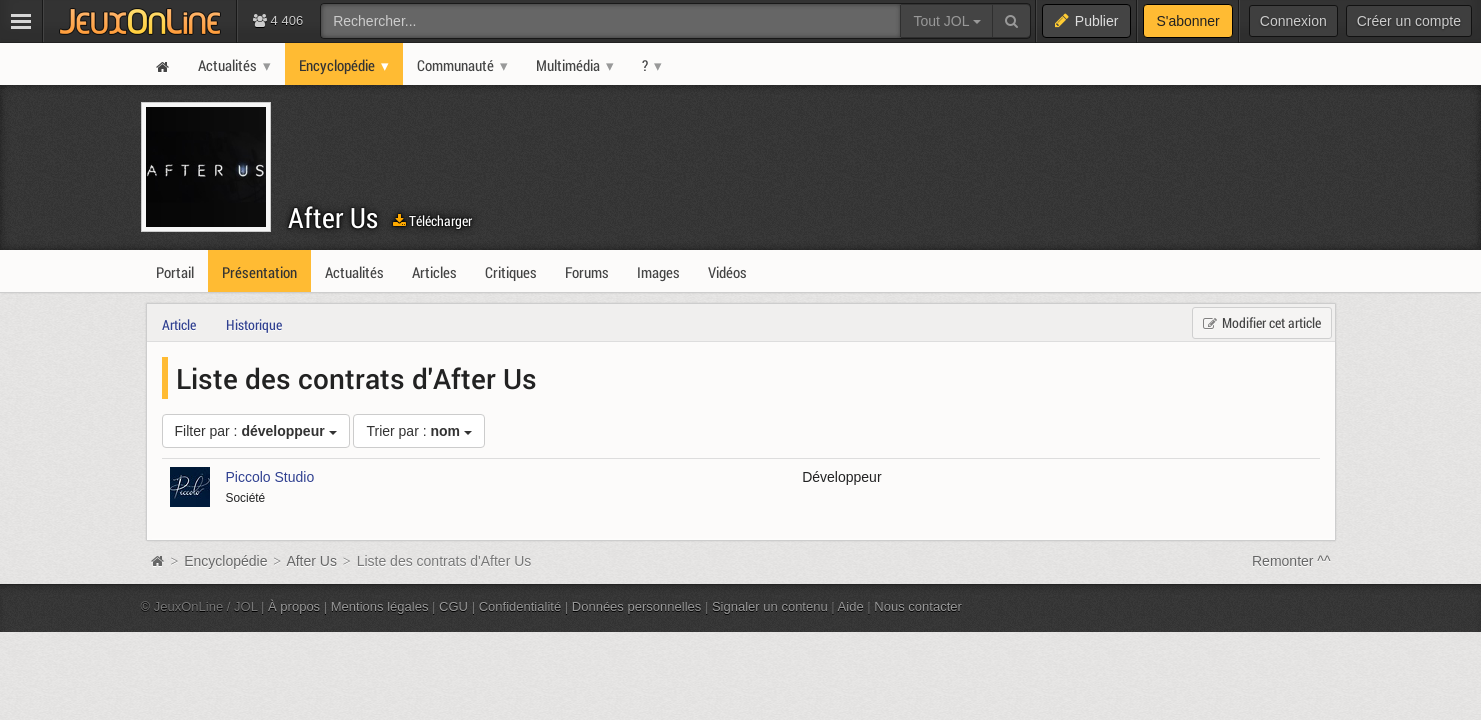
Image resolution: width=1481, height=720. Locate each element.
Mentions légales (380, 606)
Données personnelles (637, 606)
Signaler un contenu (770, 606)
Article (179, 324)
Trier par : (419, 431)
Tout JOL (946, 21)
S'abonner (1187, 21)
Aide (851, 606)
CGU (453, 606)
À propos (294, 606)
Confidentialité (520, 606)
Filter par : (256, 431)
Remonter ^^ (1291, 561)
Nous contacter (918, 606)
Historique (254, 324)
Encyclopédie (225, 561)
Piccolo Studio (270, 477)
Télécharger (432, 220)
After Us (333, 217)
